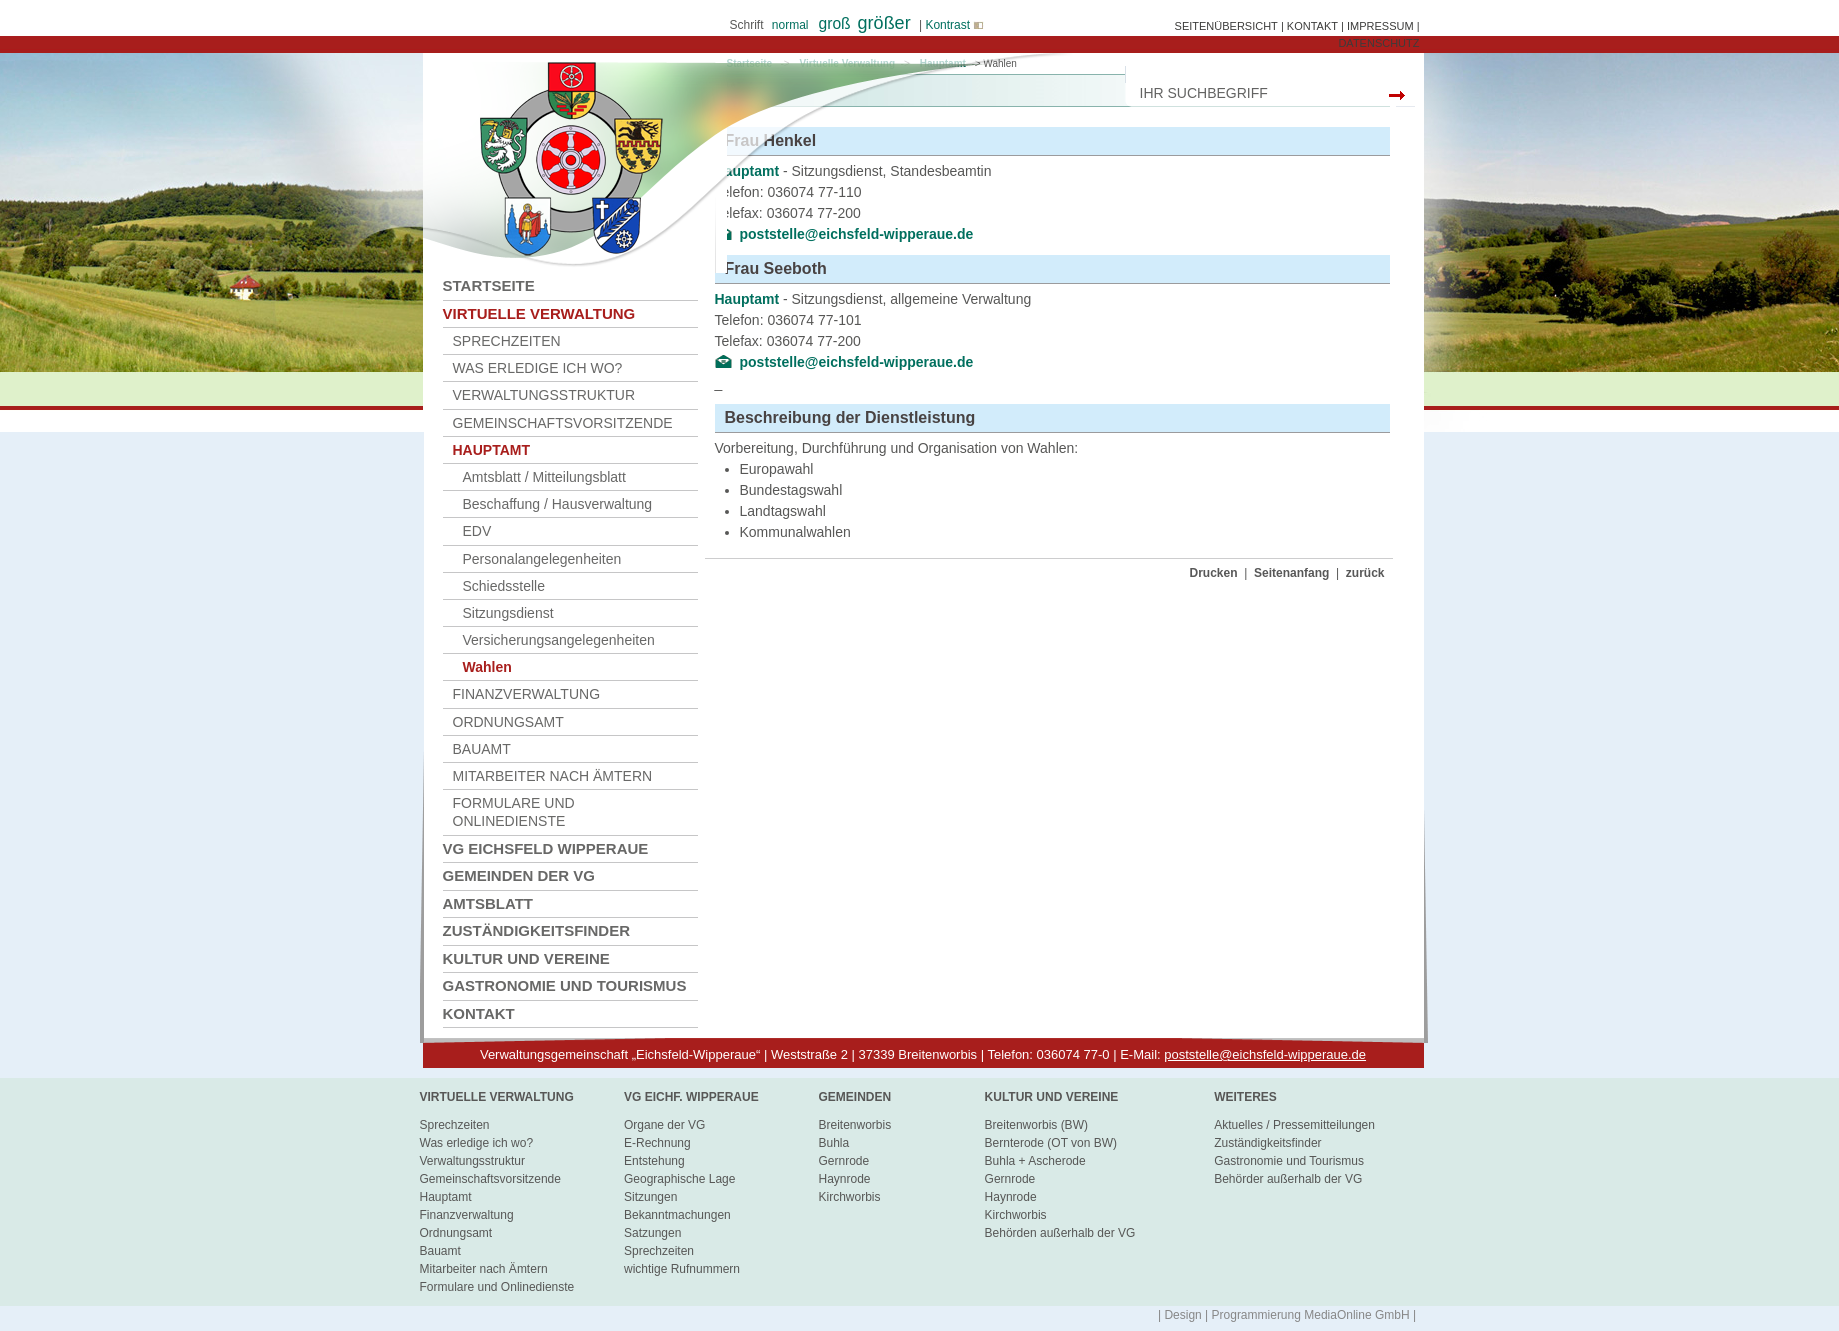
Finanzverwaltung (527, 694)
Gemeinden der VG (519, 875)
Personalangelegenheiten (542, 559)
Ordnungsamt (508, 722)
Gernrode (843, 1161)
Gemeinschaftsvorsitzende (563, 423)
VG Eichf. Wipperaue (691, 1097)
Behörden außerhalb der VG (1060, 1233)
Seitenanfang (1291, 573)
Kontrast (953, 25)
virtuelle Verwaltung (497, 1097)
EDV (477, 531)
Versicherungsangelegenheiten (559, 640)
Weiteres (1245, 1097)
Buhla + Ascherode (1035, 1161)
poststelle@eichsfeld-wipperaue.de (857, 362)
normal (790, 25)
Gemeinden (854, 1097)
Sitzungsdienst (508, 613)
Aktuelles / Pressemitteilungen (1294, 1125)
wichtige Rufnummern (682, 1269)
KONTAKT (1312, 26)
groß (835, 23)
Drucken (1214, 573)
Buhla (833, 1143)
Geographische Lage (679, 1179)
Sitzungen (650, 1197)
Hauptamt (492, 450)
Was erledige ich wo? (538, 368)
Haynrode (844, 1179)
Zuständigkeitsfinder (537, 930)
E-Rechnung (657, 1143)
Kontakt (479, 1013)
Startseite (489, 285)
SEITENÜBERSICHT (1226, 26)
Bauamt (482, 749)
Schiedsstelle (504, 586)
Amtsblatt (488, 903)
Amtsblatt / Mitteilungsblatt (544, 477)
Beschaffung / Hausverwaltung (558, 504)
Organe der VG (664, 1125)
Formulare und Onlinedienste (514, 812)
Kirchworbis (849, 1197)
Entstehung (654, 1161)
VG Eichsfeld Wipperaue (546, 848)
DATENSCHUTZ (1378, 43)
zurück (1365, 573)
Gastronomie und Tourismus (565, 985)
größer (884, 23)
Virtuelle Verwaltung (539, 313)
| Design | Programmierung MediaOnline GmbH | (1287, 1315)
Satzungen (652, 1233)
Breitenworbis (854, 1125)
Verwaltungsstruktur (544, 395)
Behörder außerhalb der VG (1288, 1179)
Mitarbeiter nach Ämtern (553, 776)
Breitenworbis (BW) (1036, 1125)
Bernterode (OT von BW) (1051, 1143)
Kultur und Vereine (526, 958)
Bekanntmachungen (677, 1215)
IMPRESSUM (1380, 26)
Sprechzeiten (507, 341)
